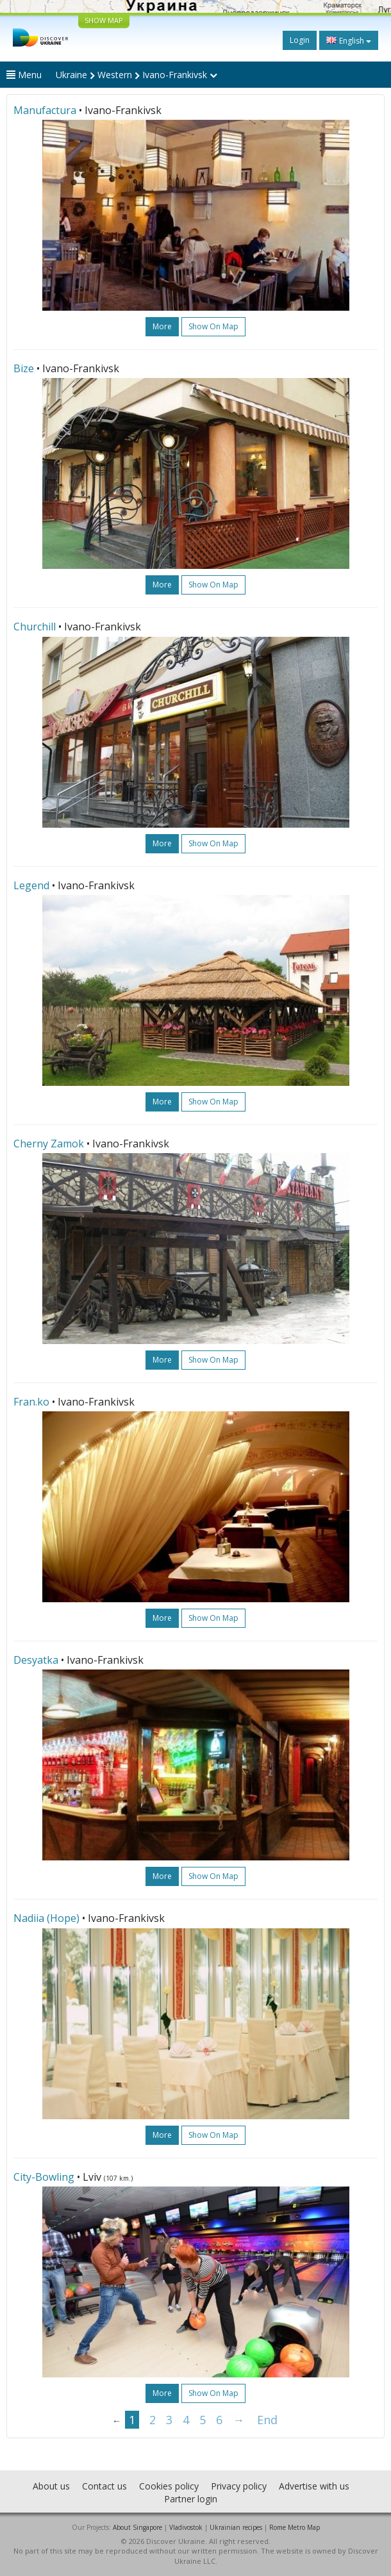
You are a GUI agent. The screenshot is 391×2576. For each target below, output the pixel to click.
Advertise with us (314, 2486)
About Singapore (137, 2527)
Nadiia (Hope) (46, 1918)
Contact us (104, 2486)
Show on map (213, 326)
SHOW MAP (104, 20)
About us (51, 2486)
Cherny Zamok (48, 1143)
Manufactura (44, 110)
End (267, 2419)
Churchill (34, 626)
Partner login (190, 2499)
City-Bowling (43, 2177)
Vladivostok (186, 2527)
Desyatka (35, 1660)
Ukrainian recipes (236, 2527)
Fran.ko (31, 1402)
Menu (24, 75)
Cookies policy (169, 2486)
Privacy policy (239, 2486)
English (348, 40)
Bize (23, 368)
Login (300, 40)
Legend (31, 885)
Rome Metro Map (294, 2527)
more (162, 326)
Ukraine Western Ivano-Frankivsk (136, 75)
